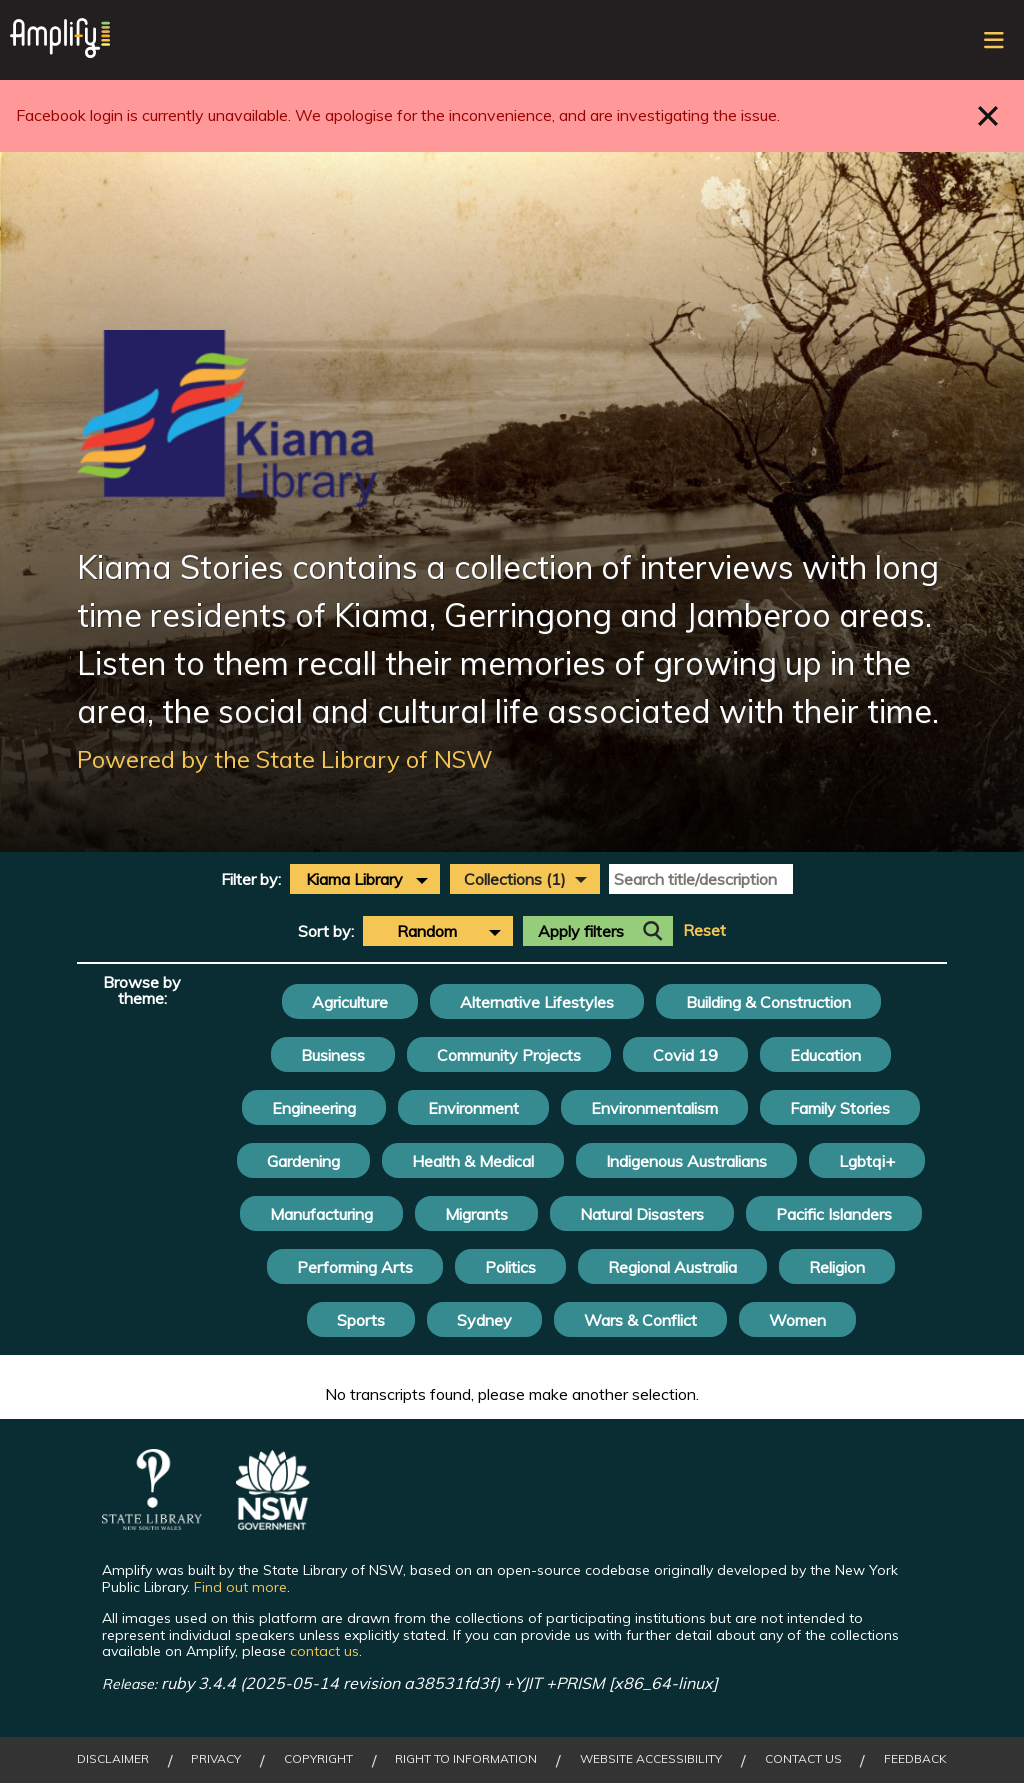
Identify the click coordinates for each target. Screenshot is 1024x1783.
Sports (361, 1320)
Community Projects (509, 1055)
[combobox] (365, 879)
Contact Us (803, 1759)
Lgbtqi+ (867, 1161)
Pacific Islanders (834, 1214)
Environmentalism (654, 1108)
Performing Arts (355, 1267)
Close (988, 115)
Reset (704, 930)
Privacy (216, 1759)
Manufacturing (321, 1214)
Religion (837, 1267)
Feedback (915, 1759)
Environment (473, 1108)
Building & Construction (768, 1002)
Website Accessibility (651, 1759)
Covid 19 (685, 1055)
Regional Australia (672, 1267)
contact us (324, 1651)
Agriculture (350, 1002)
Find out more (240, 1587)
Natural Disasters (642, 1214)
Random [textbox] (427, 931)
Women (797, 1320)
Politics (510, 1267)
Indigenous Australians (686, 1161)
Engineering (314, 1108)
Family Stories (840, 1108)
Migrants (476, 1214)
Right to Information (466, 1759)
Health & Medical (473, 1161)
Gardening (303, 1161)
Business (333, 1055)
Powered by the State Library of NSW (285, 759)
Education (825, 1055)
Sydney (484, 1320)
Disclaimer (113, 1759)
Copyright (318, 1759)
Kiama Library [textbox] (354, 879)
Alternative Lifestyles (537, 1002)
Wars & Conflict (640, 1320)
